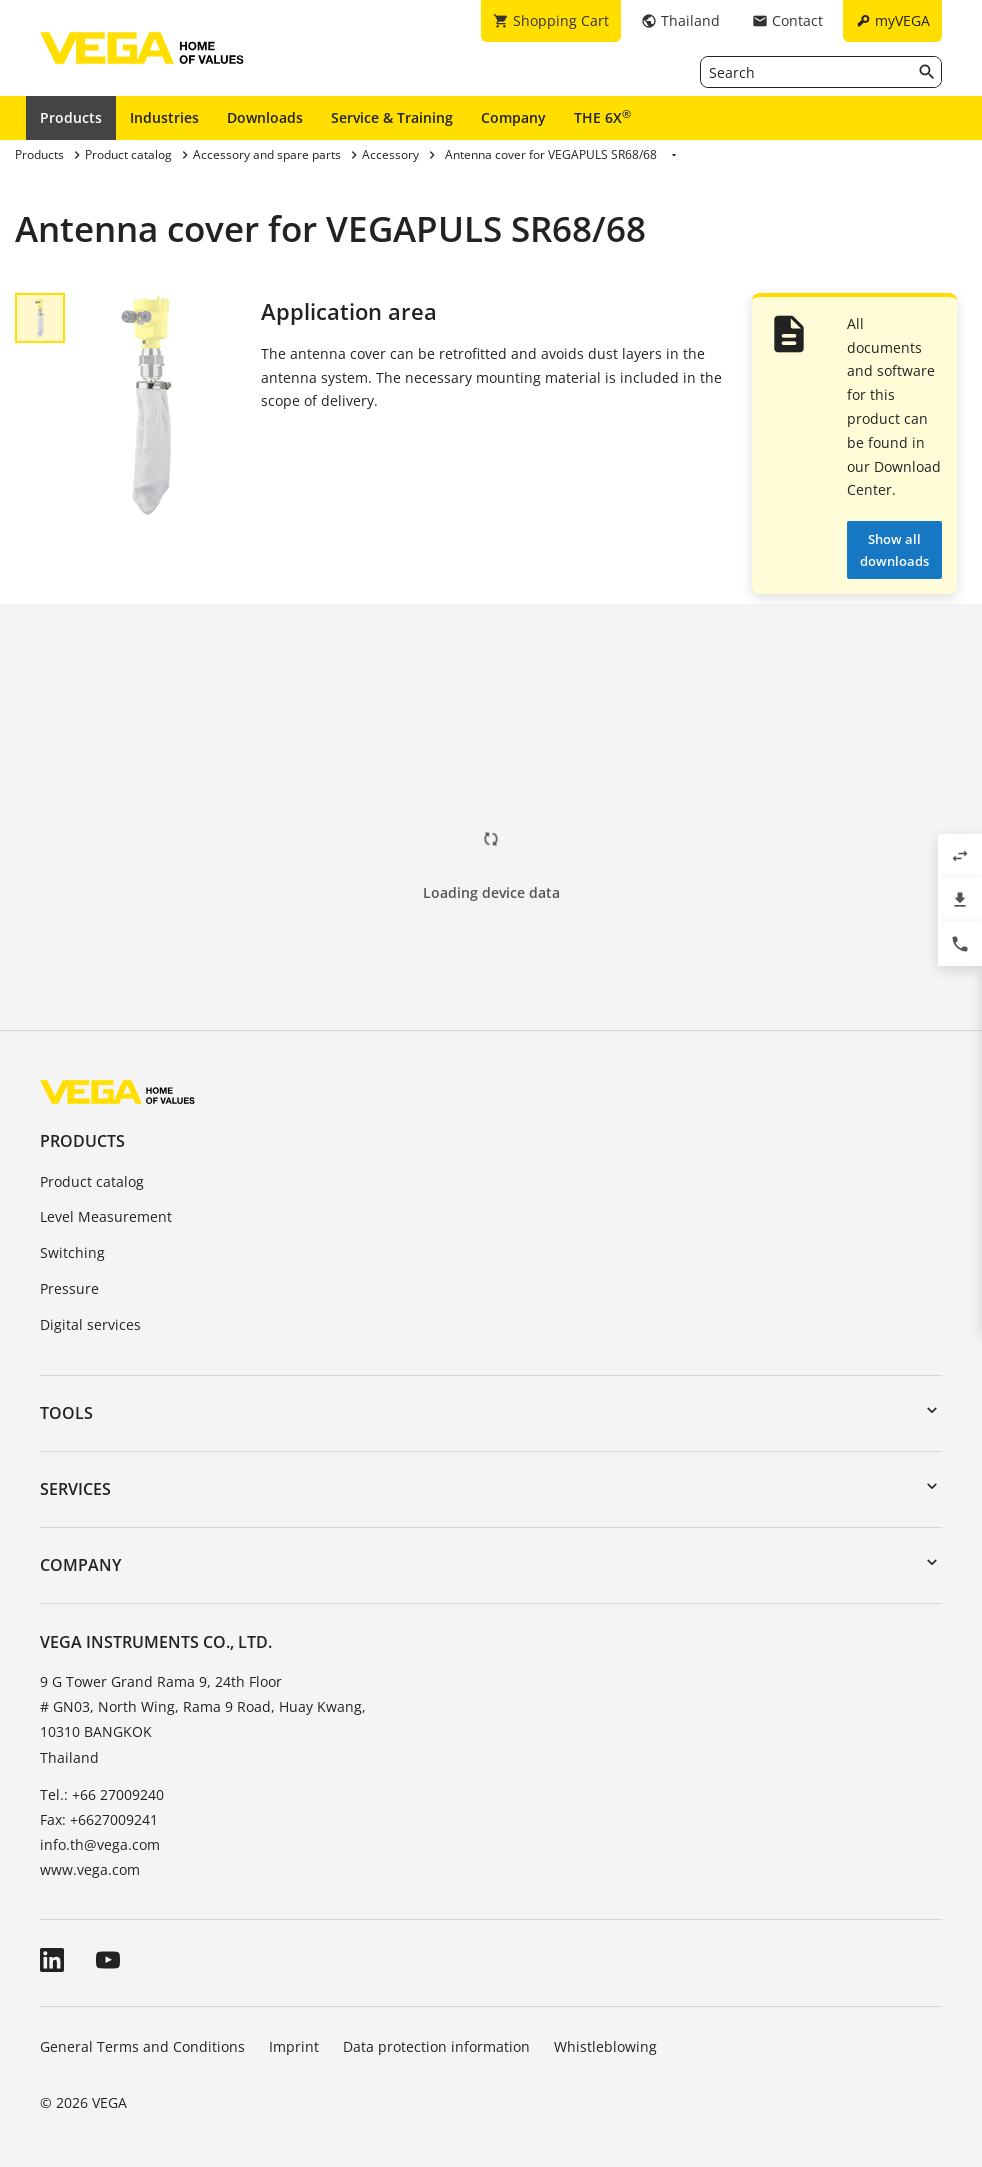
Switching (72, 1252)
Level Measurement (106, 1216)
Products (71, 117)
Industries (164, 117)
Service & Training (392, 117)
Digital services (90, 1324)
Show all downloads (894, 550)
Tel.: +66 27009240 (102, 1794)
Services (75, 1489)
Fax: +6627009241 (99, 1819)
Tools (66, 1413)
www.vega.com (90, 1869)
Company (513, 117)
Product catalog (92, 1181)
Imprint (294, 2046)
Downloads (265, 117)
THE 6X (602, 117)
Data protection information (436, 2046)
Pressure (69, 1288)
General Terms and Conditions (142, 2046)
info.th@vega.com (100, 1844)
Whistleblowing (605, 2046)
